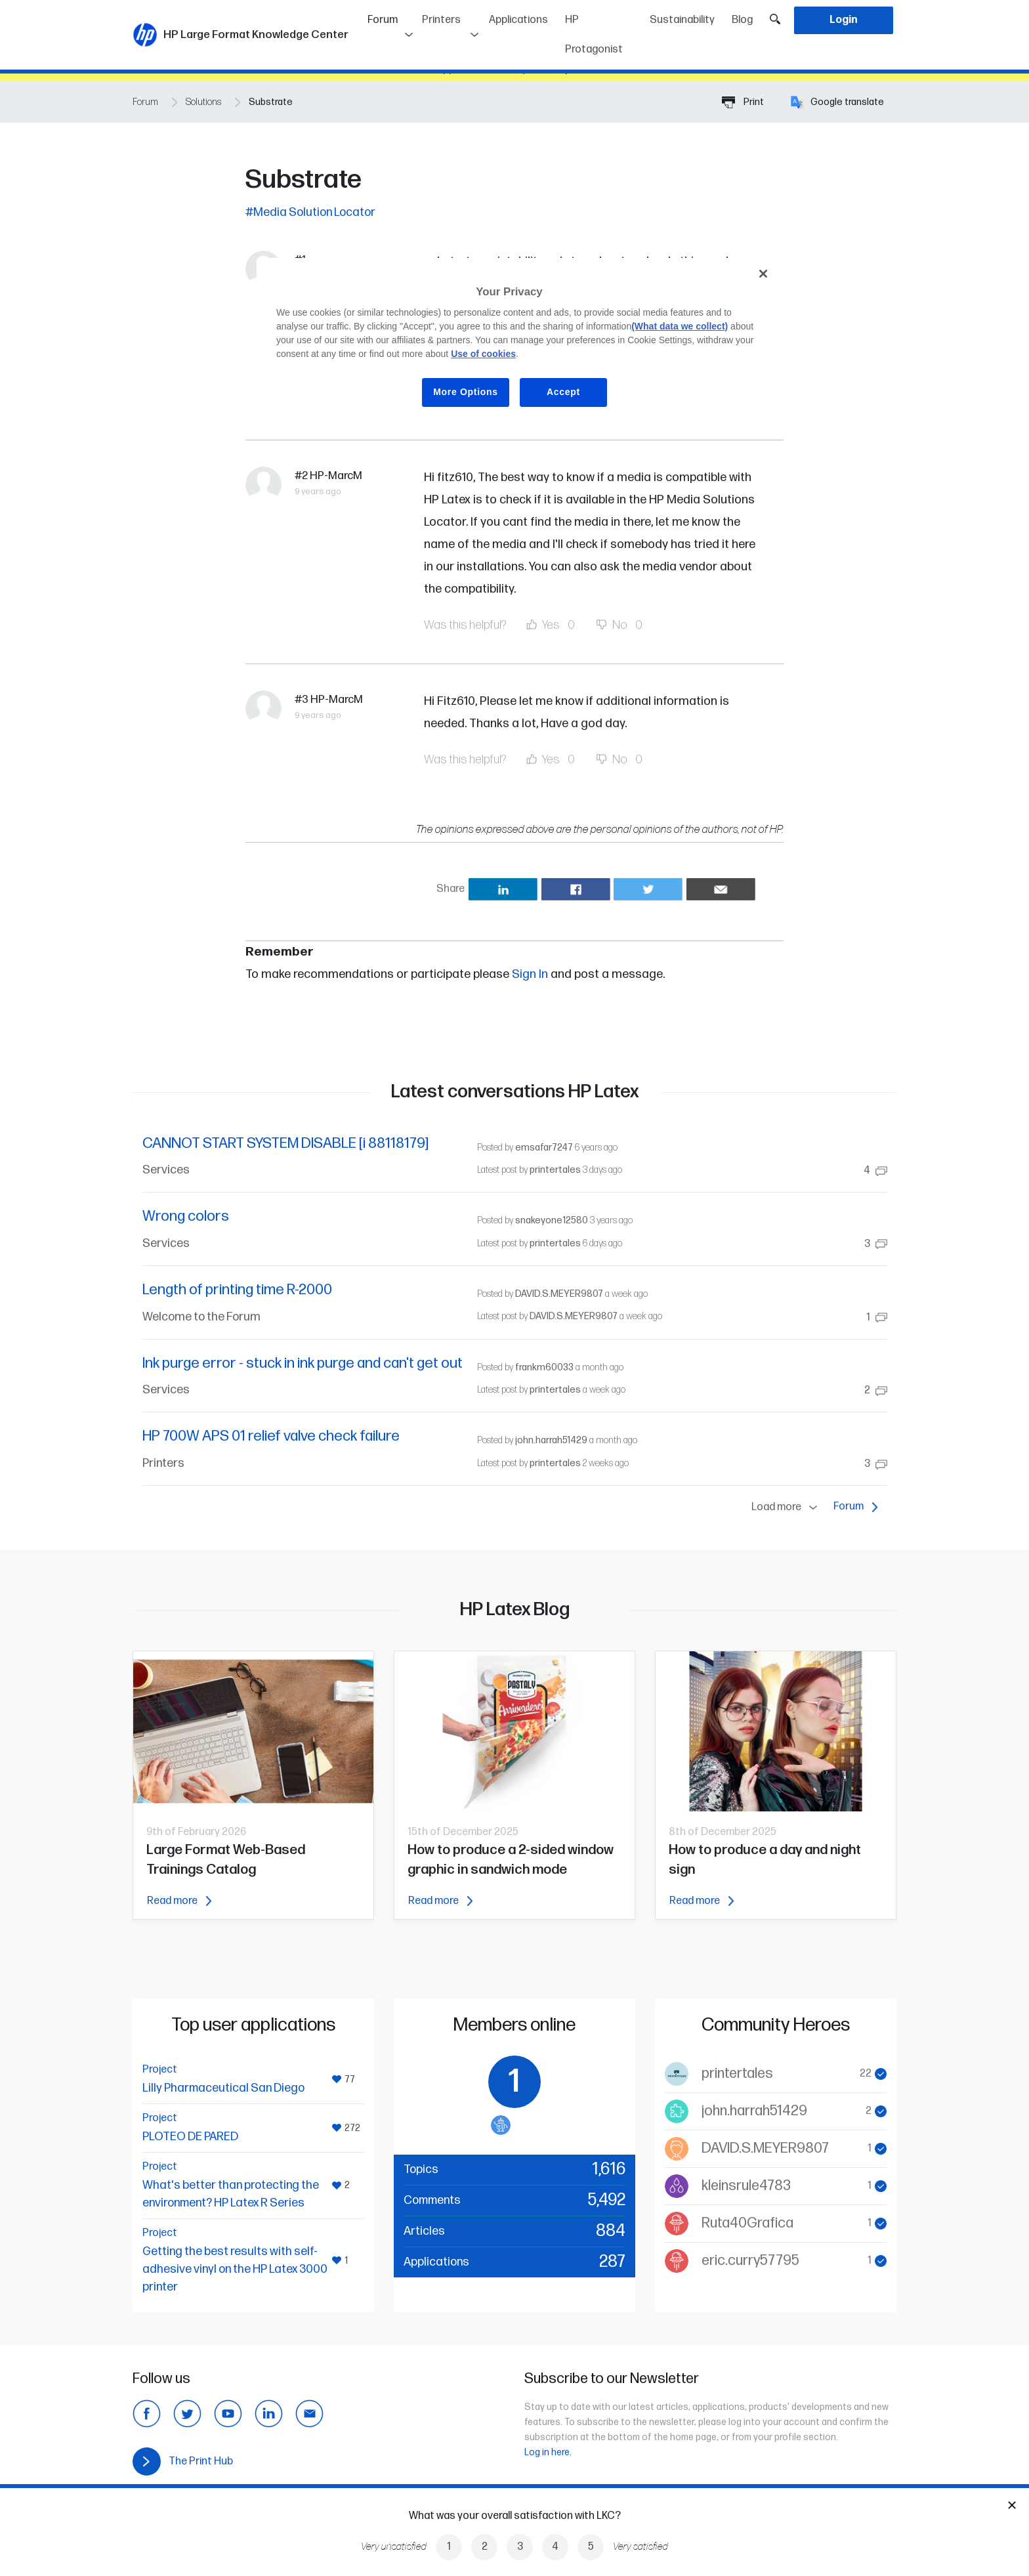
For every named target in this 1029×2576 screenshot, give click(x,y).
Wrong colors (185, 1216)
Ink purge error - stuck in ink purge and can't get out (302, 1363)
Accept (563, 392)
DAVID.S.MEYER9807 (559, 1293)
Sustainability (682, 20)
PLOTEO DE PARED (190, 2136)
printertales (555, 1169)
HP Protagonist (594, 35)
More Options (465, 392)
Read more (179, 1901)
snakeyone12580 (551, 1220)
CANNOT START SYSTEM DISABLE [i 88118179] (285, 1143)
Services (166, 1170)
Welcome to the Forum (201, 1317)
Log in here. (548, 2452)
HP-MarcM (336, 475)
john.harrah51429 (551, 1440)
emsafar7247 (544, 1147)
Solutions (203, 102)
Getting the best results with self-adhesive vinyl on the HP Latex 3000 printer (234, 2269)
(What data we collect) (679, 326)
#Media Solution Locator (310, 212)
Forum (391, 15)
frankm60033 (544, 1367)
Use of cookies (483, 353)
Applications (518, 20)
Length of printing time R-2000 (237, 1290)
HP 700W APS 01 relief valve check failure (271, 1436)
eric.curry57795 (750, 2261)
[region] (519, 343)
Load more (787, 1507)
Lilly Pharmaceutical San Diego (223, 2088)
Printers (441, 20)
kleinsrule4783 (746, 2186)
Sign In (530, 974)
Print (743, 102)
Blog (742, 20)
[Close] (763, 273)
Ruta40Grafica (747, 2223)
